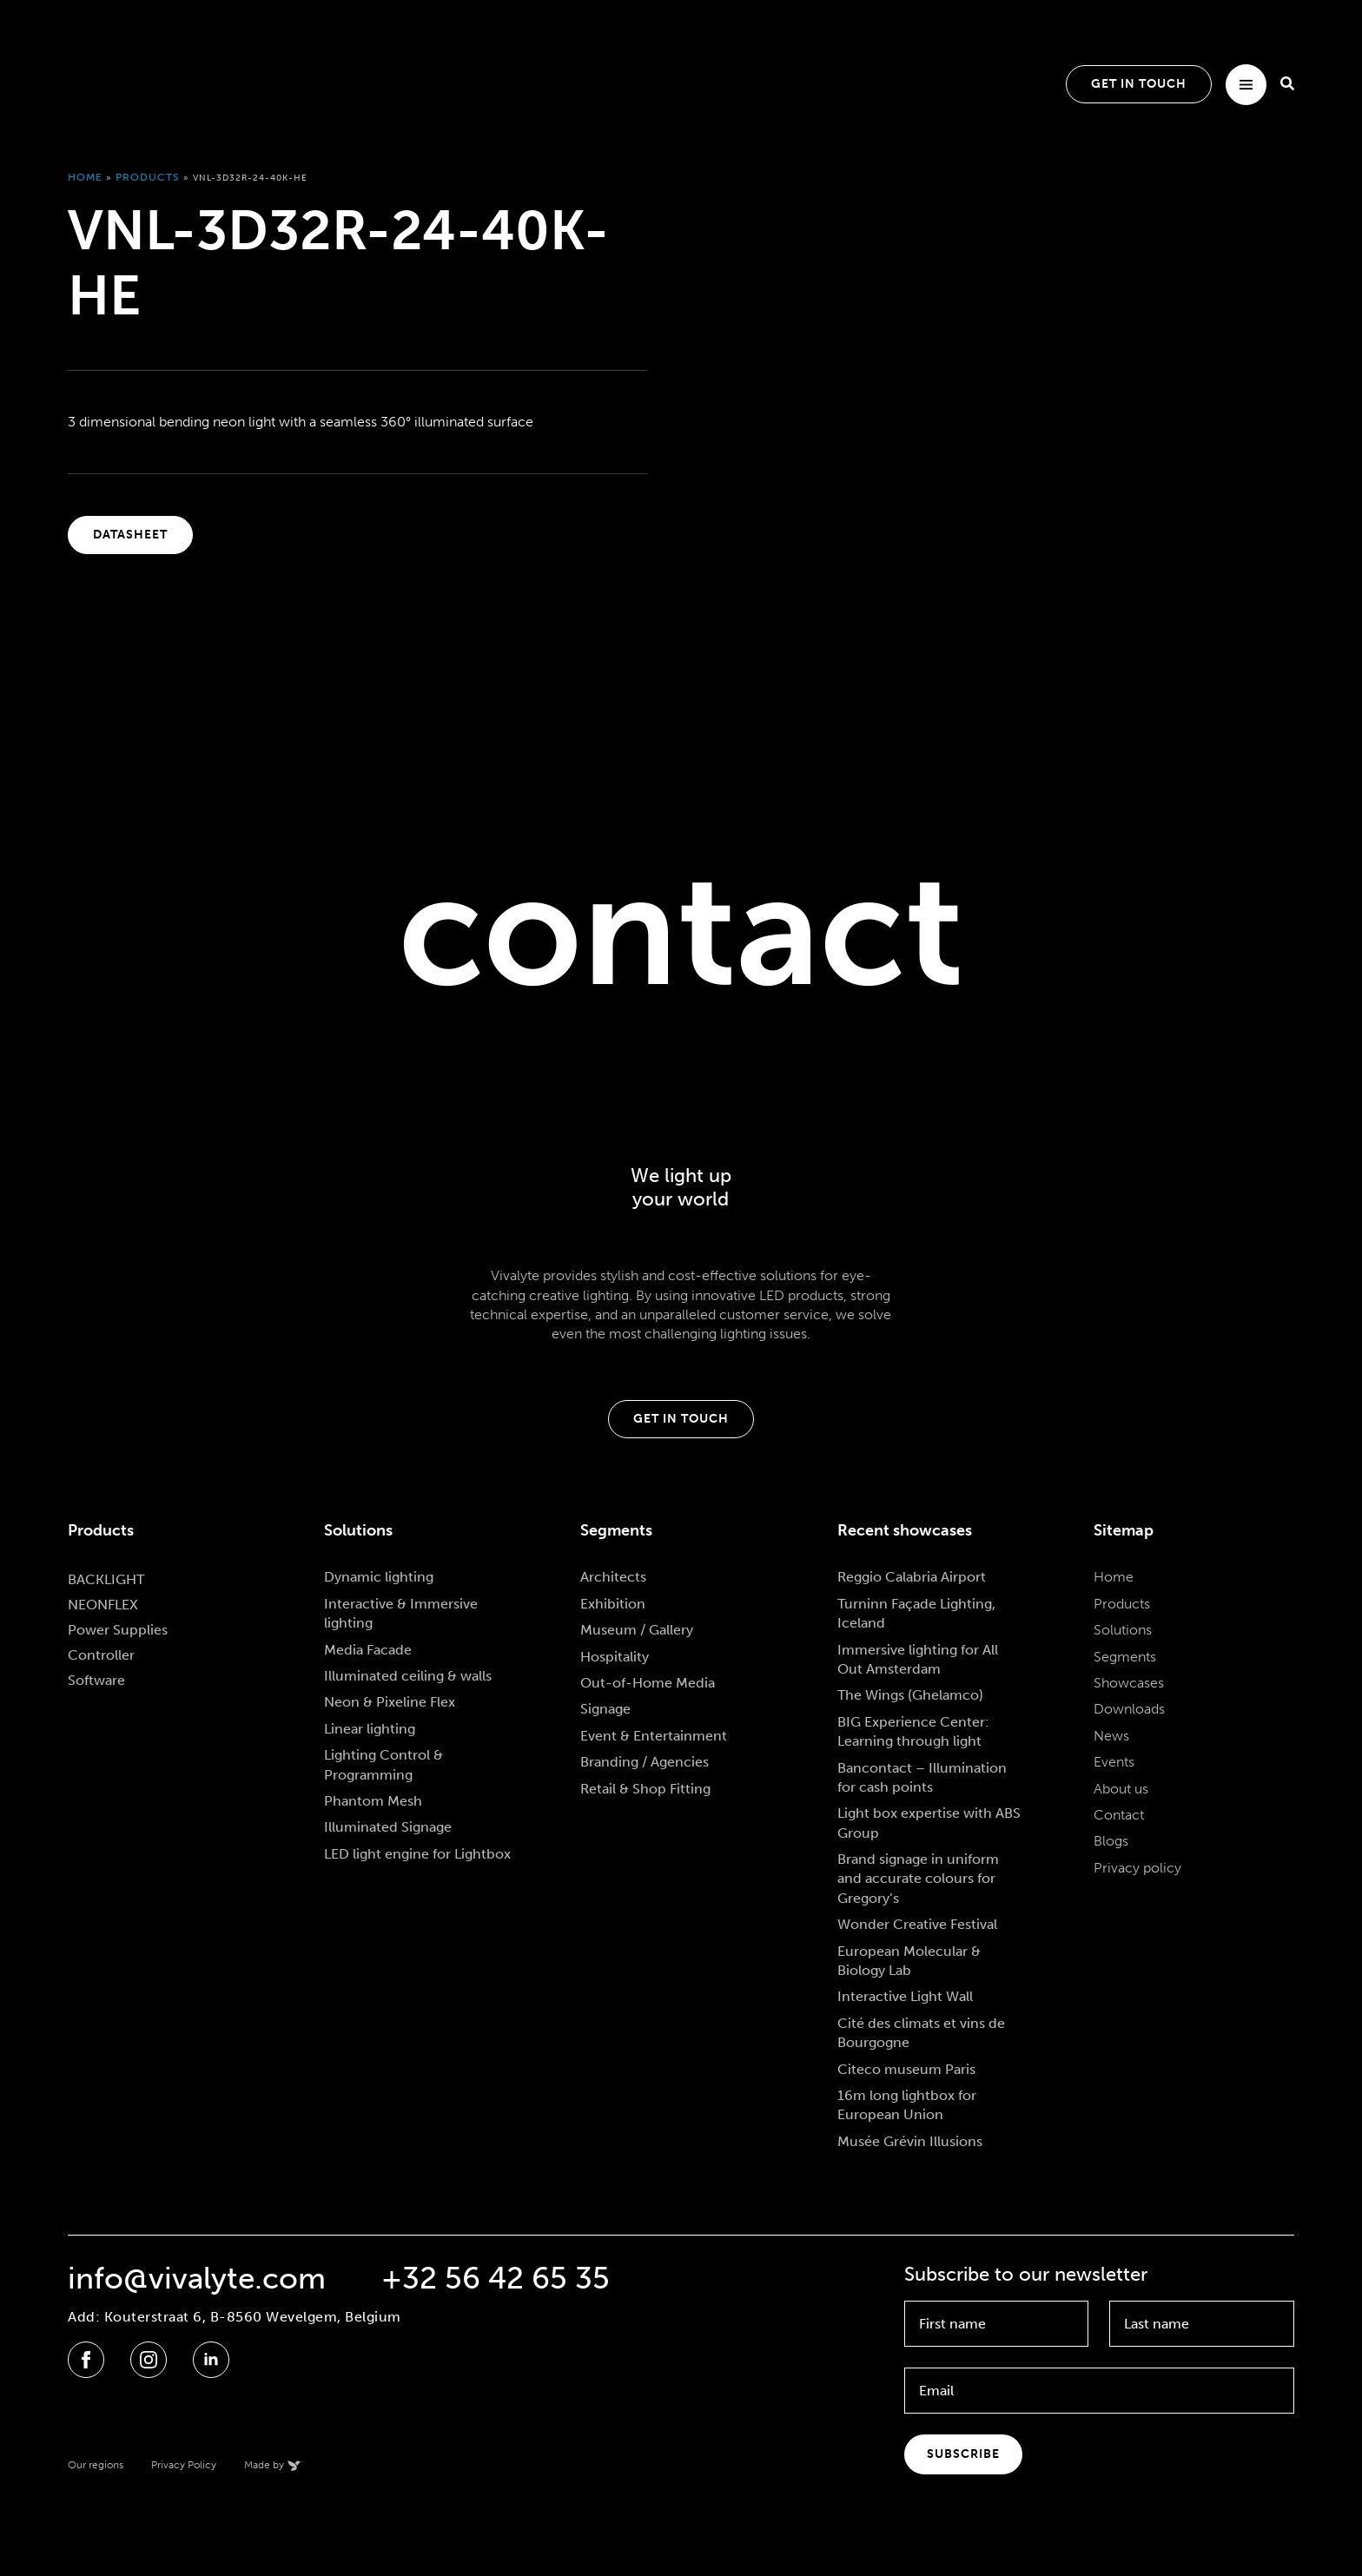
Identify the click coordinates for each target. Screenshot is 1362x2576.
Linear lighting (369, 1729)
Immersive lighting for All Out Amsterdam (917, 1659)
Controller (101, 1655)
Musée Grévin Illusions (909, 2141)
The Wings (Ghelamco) (910, 1695)
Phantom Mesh (373, 1801)
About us (1121, 1788)
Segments (1125, 1656)
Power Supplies (118, 1630)
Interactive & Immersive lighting (401, 1613)
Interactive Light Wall (905, 1996)
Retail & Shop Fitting (645, 1788)
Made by (264, 2465)
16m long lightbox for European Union (906, 2105)
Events (1114, 1762)
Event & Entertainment (653, 1735)
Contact (1119, 1815)
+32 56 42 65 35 (495, 2278)
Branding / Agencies (644, 1762)
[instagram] (148, 2360)
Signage (605, 1709)
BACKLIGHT (106, 1579)
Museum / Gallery (636, 1630)
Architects (613, 1577)
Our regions (95, 2465)
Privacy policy (1137, 1867)
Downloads (1129, 1709)
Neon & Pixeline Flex (389, 1702)
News (1111, 1735)
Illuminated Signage (388, 1827)
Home (85, 177)
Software (96, 1680)
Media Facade (368, 1649)
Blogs (1111, 1841)
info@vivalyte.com (197, 2278)
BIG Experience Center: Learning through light (913, 1731)
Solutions (1123, 1630)
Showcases (1129, 1682)
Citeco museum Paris (906, 2069)
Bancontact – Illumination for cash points (922, 1777)
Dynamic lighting (378, 1577)
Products (148, 177)
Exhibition (612, 1603)
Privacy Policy (183, 2465)
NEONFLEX (103, 1604)
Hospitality (614, 1656)
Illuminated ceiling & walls (408, 1676)
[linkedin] (211, 2360)
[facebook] (86, 2360)
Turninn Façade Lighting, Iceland (916, 1613)
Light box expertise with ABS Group (929, 1822)
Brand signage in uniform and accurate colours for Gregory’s (918, 1878)
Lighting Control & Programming (383, 1764)
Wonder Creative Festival (917, 1924)
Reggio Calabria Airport (911, 1577)
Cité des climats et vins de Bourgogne (921, 2033)
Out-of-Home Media (647, 1682)
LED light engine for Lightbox (417, 1854)
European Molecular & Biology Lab (909, 1960)
